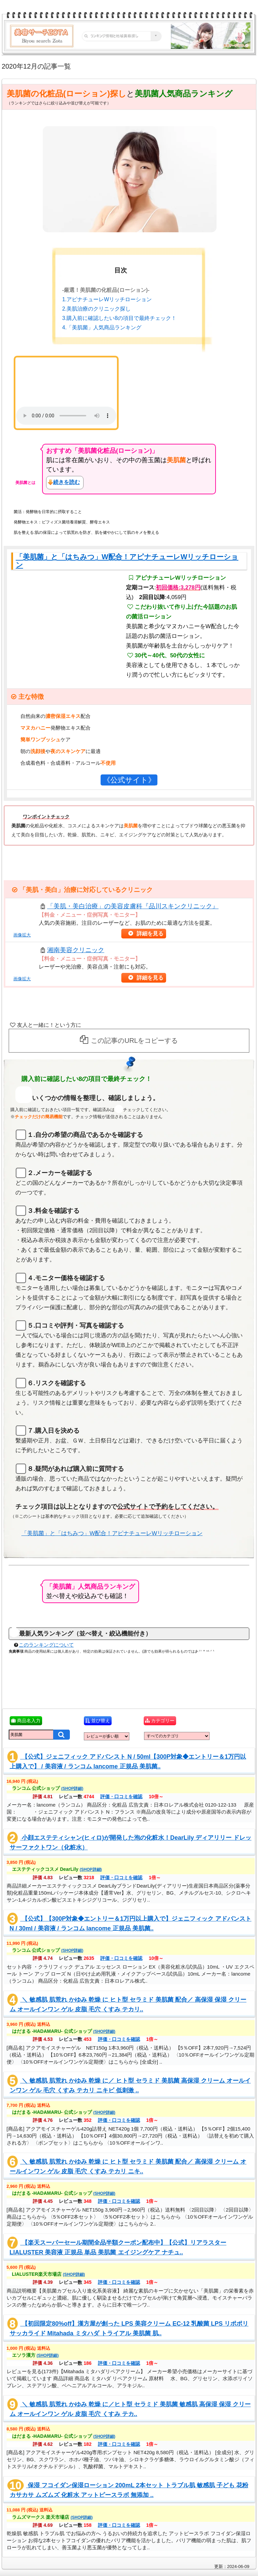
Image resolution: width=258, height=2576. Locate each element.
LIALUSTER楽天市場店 (48, 2274)
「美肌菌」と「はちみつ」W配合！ (127, 561)
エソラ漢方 (35, 2355)
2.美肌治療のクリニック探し (96, 309)
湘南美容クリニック (75, 949)
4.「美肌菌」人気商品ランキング (101, 327)
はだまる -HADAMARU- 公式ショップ (63, 2031)
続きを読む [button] (66, 482)
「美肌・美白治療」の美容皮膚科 (133, 906)
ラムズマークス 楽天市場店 (52, 2517)
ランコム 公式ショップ (48, 1788)
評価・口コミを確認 (118, 1796)
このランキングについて (46, 1645)
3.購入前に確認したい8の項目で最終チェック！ (119, 318)
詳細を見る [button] (151, 933)
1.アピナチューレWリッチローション (107, 299)
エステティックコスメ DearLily (57, 1869)
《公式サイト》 (128, 780)
